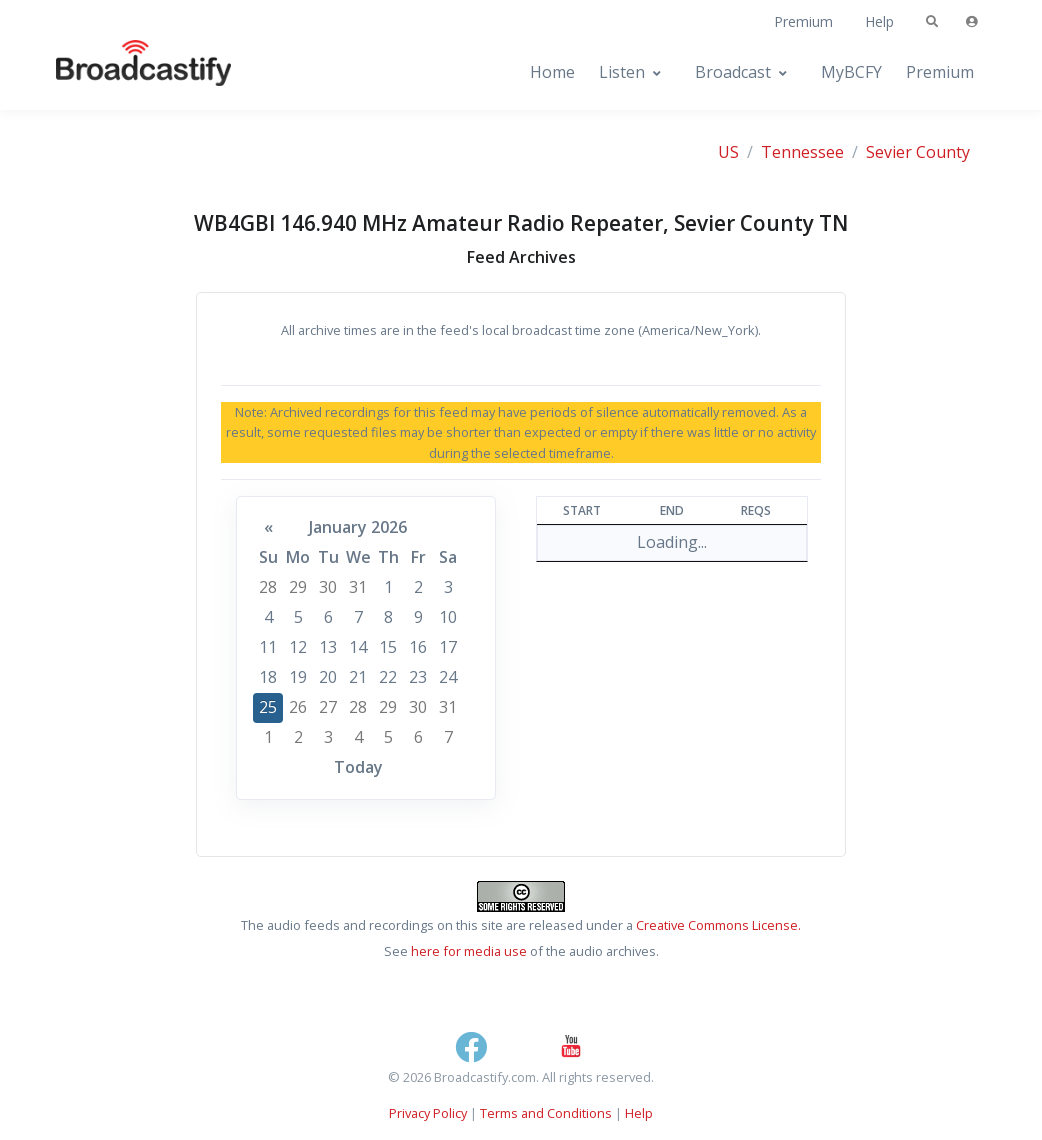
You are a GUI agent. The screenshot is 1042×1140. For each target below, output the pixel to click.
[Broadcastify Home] (124, 72)
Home (552, 72)
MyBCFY (851, 72)
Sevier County (918, 152)
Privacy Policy (428, 1113)
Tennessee (802, 152)
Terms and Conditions (546, 1113)
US (728, 152)
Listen (622, 72)
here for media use (469, 951)
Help (879, 21)
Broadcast (733, 72)
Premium (803, 21)
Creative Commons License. (718, 925)
